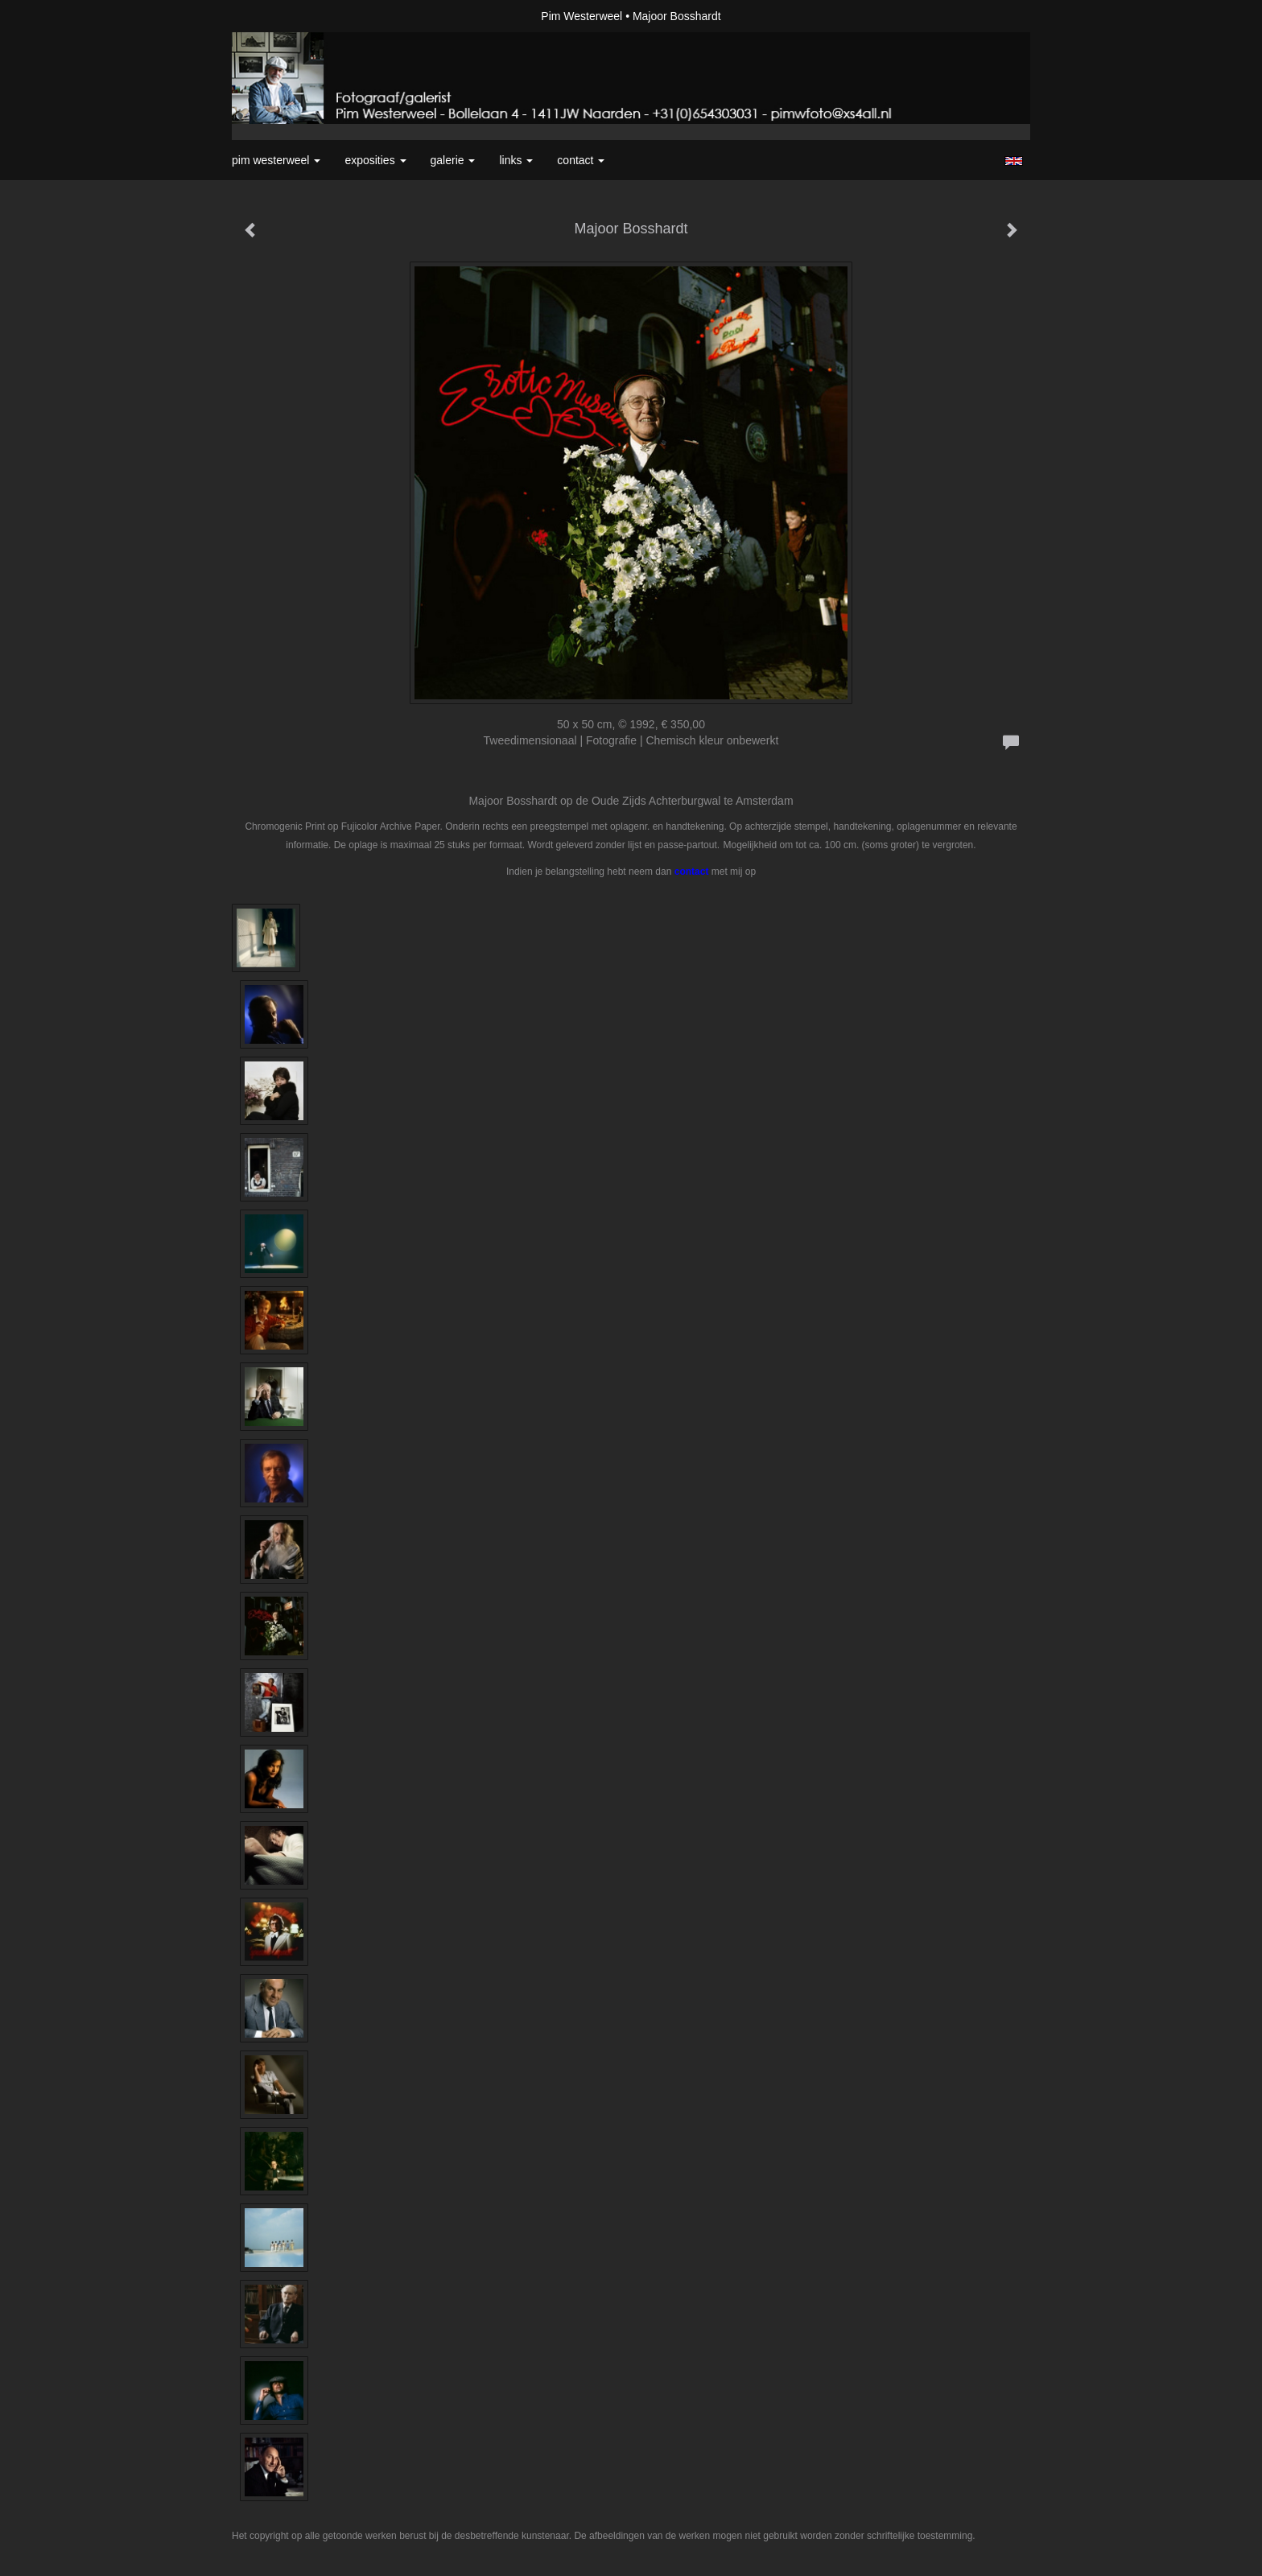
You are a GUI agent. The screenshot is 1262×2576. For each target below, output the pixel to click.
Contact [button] (580, 160)
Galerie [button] (453, 160)
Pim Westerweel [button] (276, 160)
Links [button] (516, 160)
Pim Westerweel (581, 16)
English (1013, 161)
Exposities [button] (375, 160)
